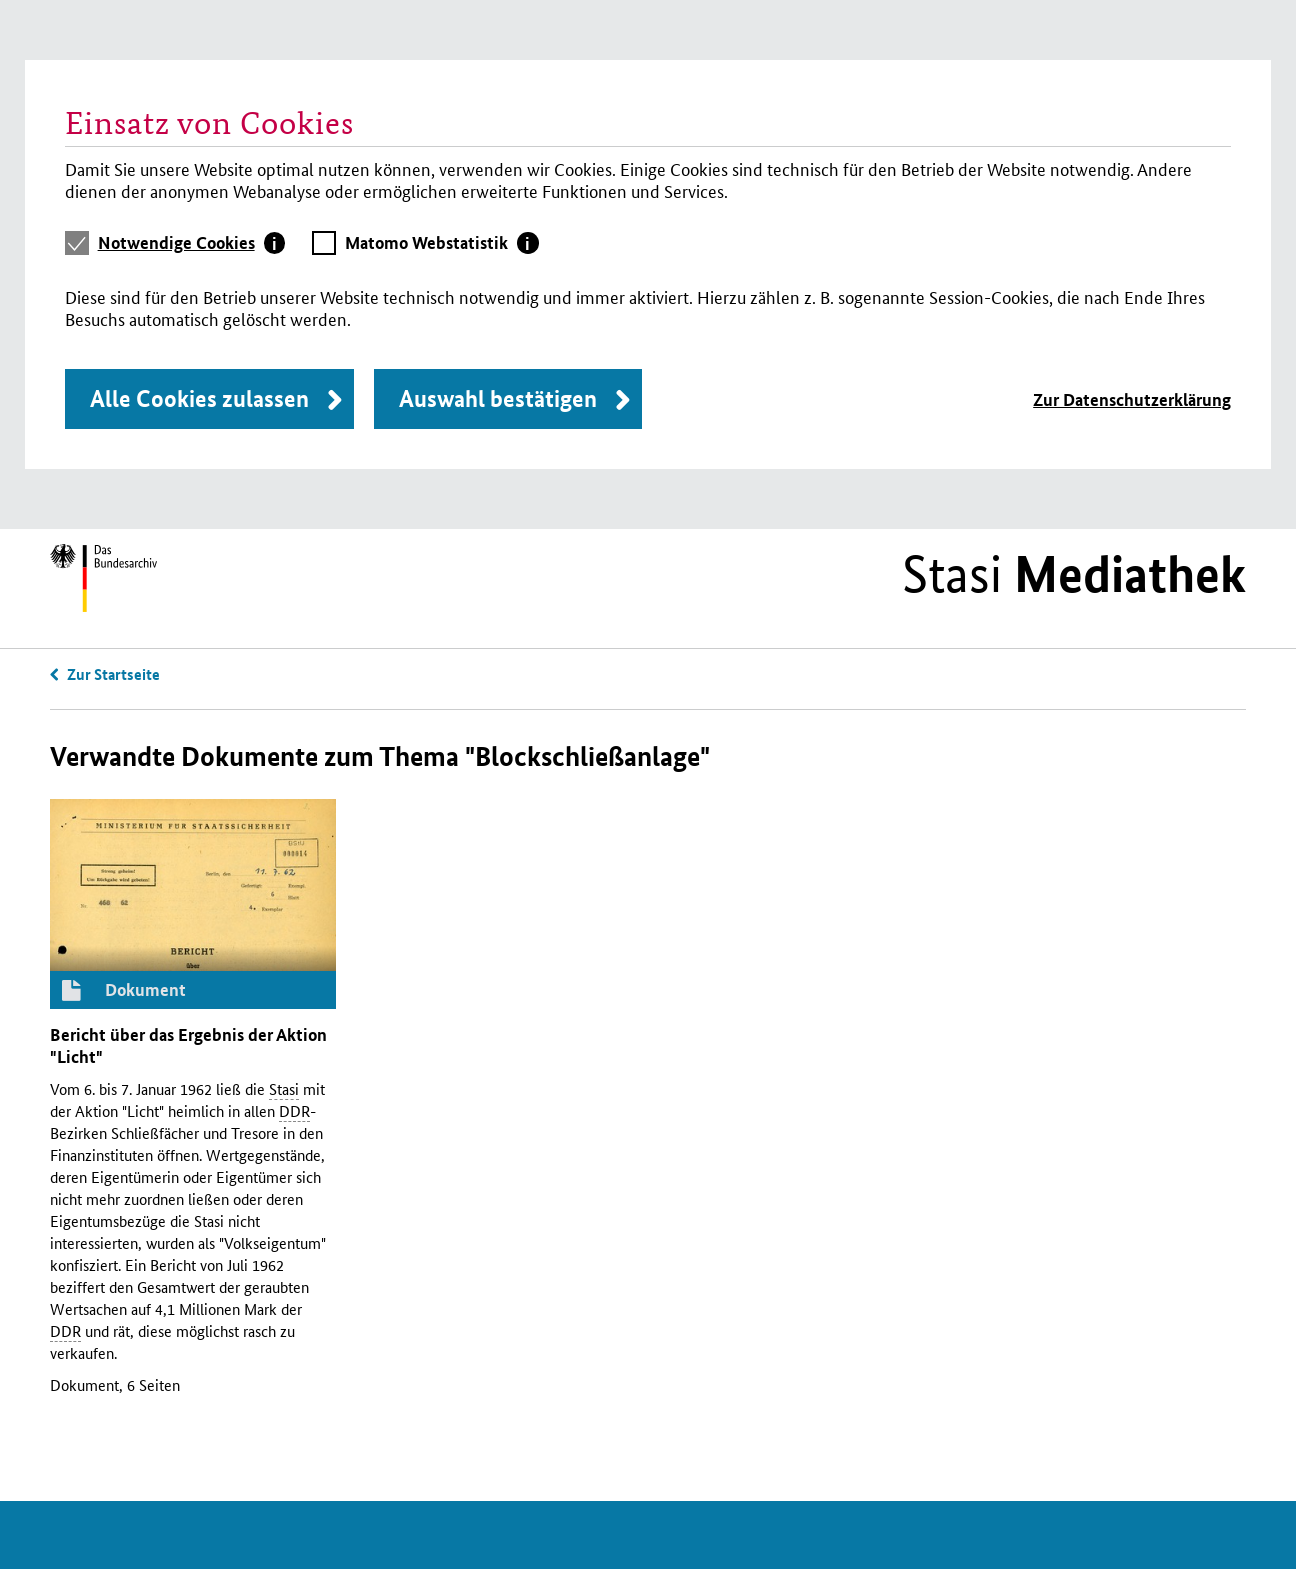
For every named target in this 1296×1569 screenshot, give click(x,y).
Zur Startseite (113, 674)
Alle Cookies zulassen (199, 398)
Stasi (1074, 574)
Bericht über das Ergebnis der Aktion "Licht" (188, 1045)
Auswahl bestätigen (498, 398)
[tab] (192, 243)
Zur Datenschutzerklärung (1132, 399)
